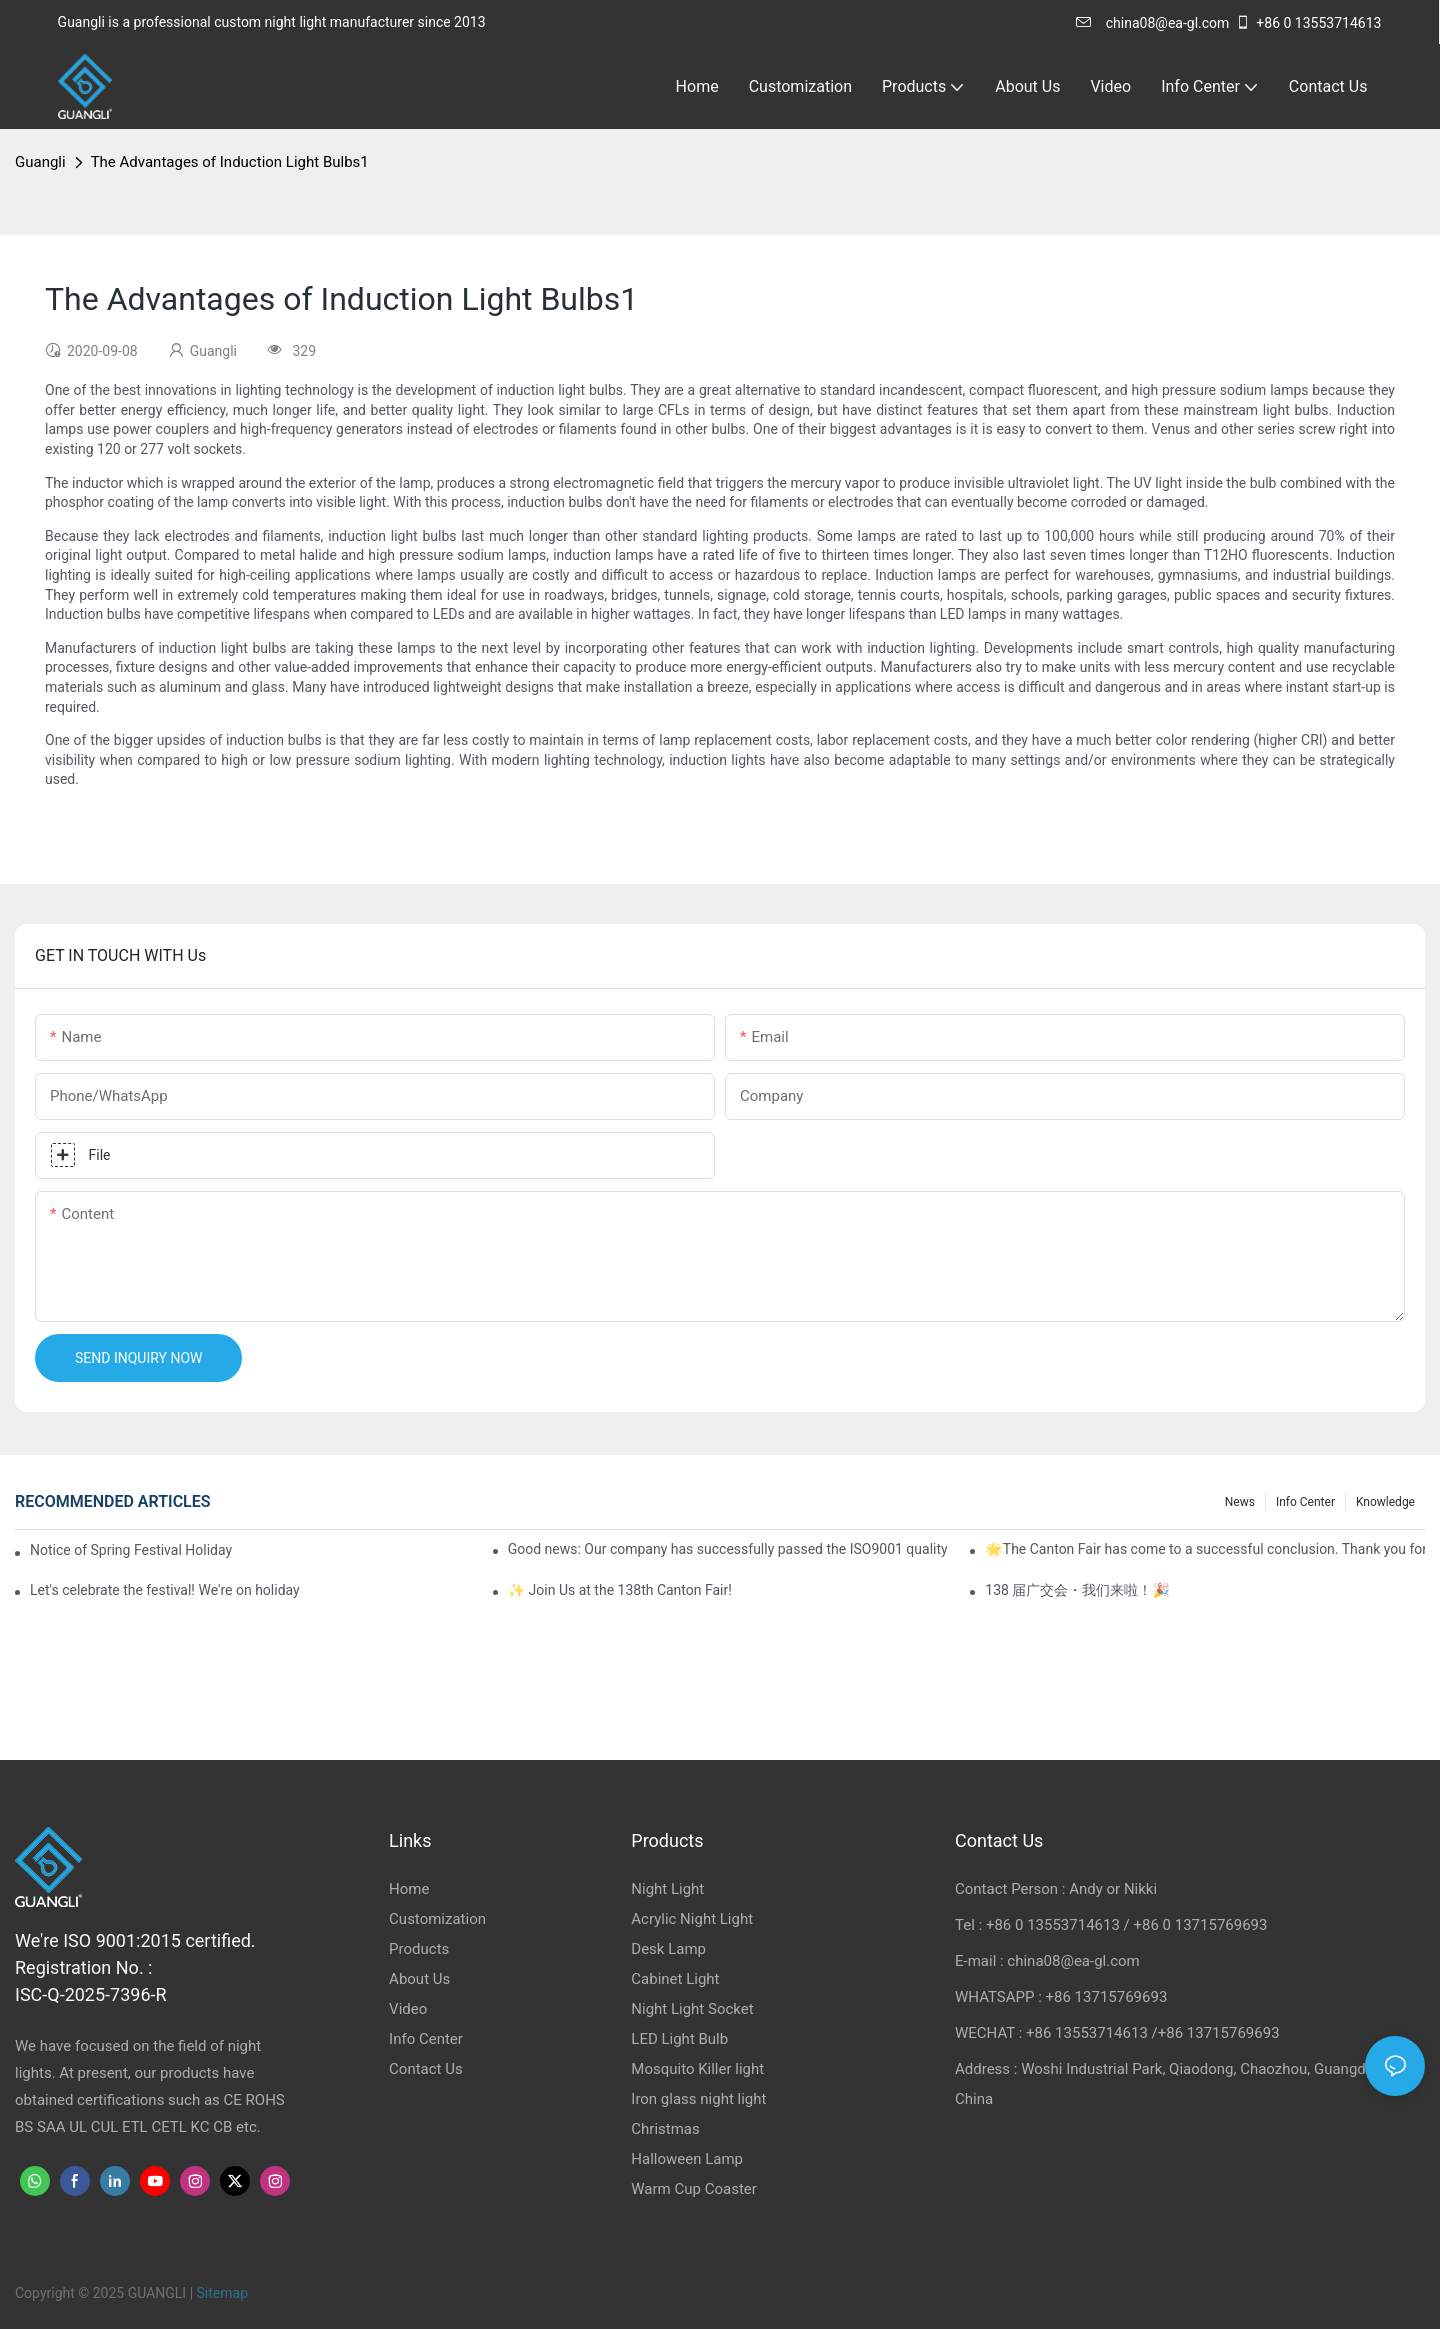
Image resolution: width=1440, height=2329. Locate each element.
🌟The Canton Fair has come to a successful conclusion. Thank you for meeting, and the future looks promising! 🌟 (1205, 1549)
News (1240, 1502)
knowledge (1385, 1502)
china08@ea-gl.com (1152, 23)
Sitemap (222, 2293)
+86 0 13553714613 (1308, 23)
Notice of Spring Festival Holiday (131, 1550)
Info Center (1305, 1502)
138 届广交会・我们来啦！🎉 (1077, 1590)
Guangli (40, 162)
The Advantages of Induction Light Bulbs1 (230, 162)
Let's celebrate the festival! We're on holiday (165, 1590)
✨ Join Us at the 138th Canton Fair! (620, 1590)
